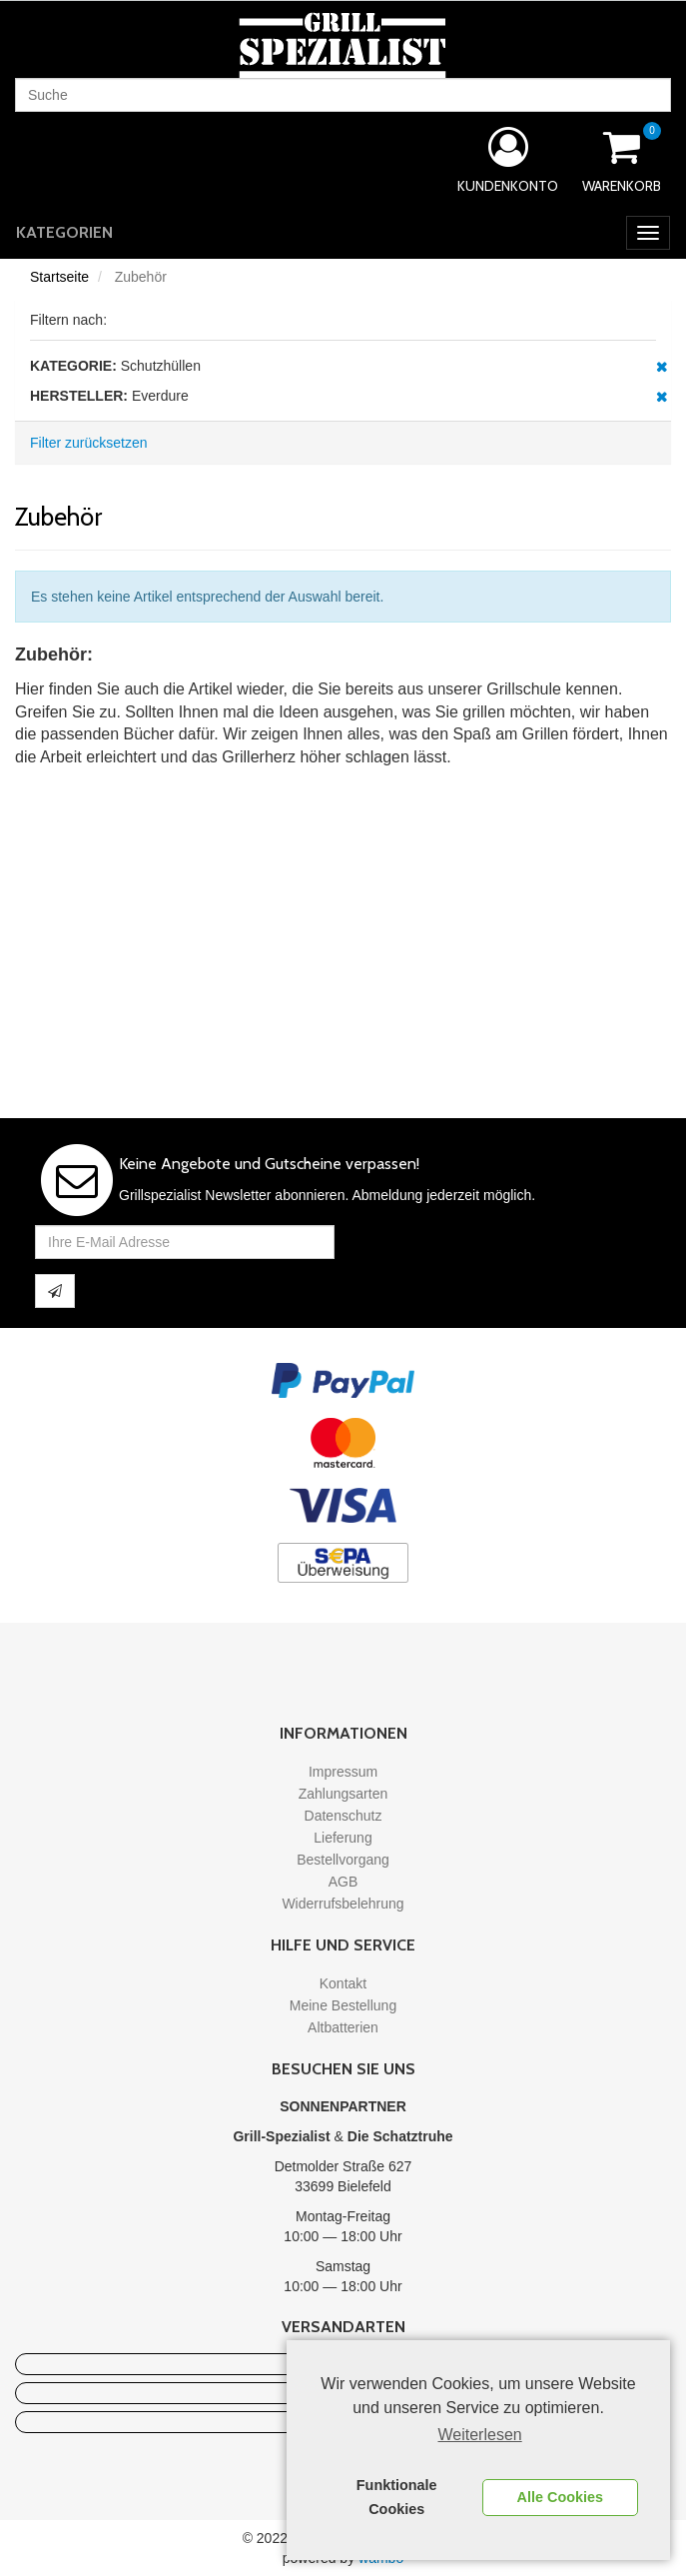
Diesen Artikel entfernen (661, 367)
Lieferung (342, 1838)
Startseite (59, 277)
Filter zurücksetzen (88, 443)
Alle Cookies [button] (560, 2497)
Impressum (343, 1772)
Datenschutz (343, 1816)
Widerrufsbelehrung (342, 1904)
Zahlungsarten (343, 1794)
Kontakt (343, 1983)
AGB (343, 1882)
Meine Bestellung (343, 2005)
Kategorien (64, 232)
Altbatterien (343, 2027)
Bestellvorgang (343, 1860)
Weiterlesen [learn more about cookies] (480, 2434)
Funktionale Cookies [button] (396, 2497)
